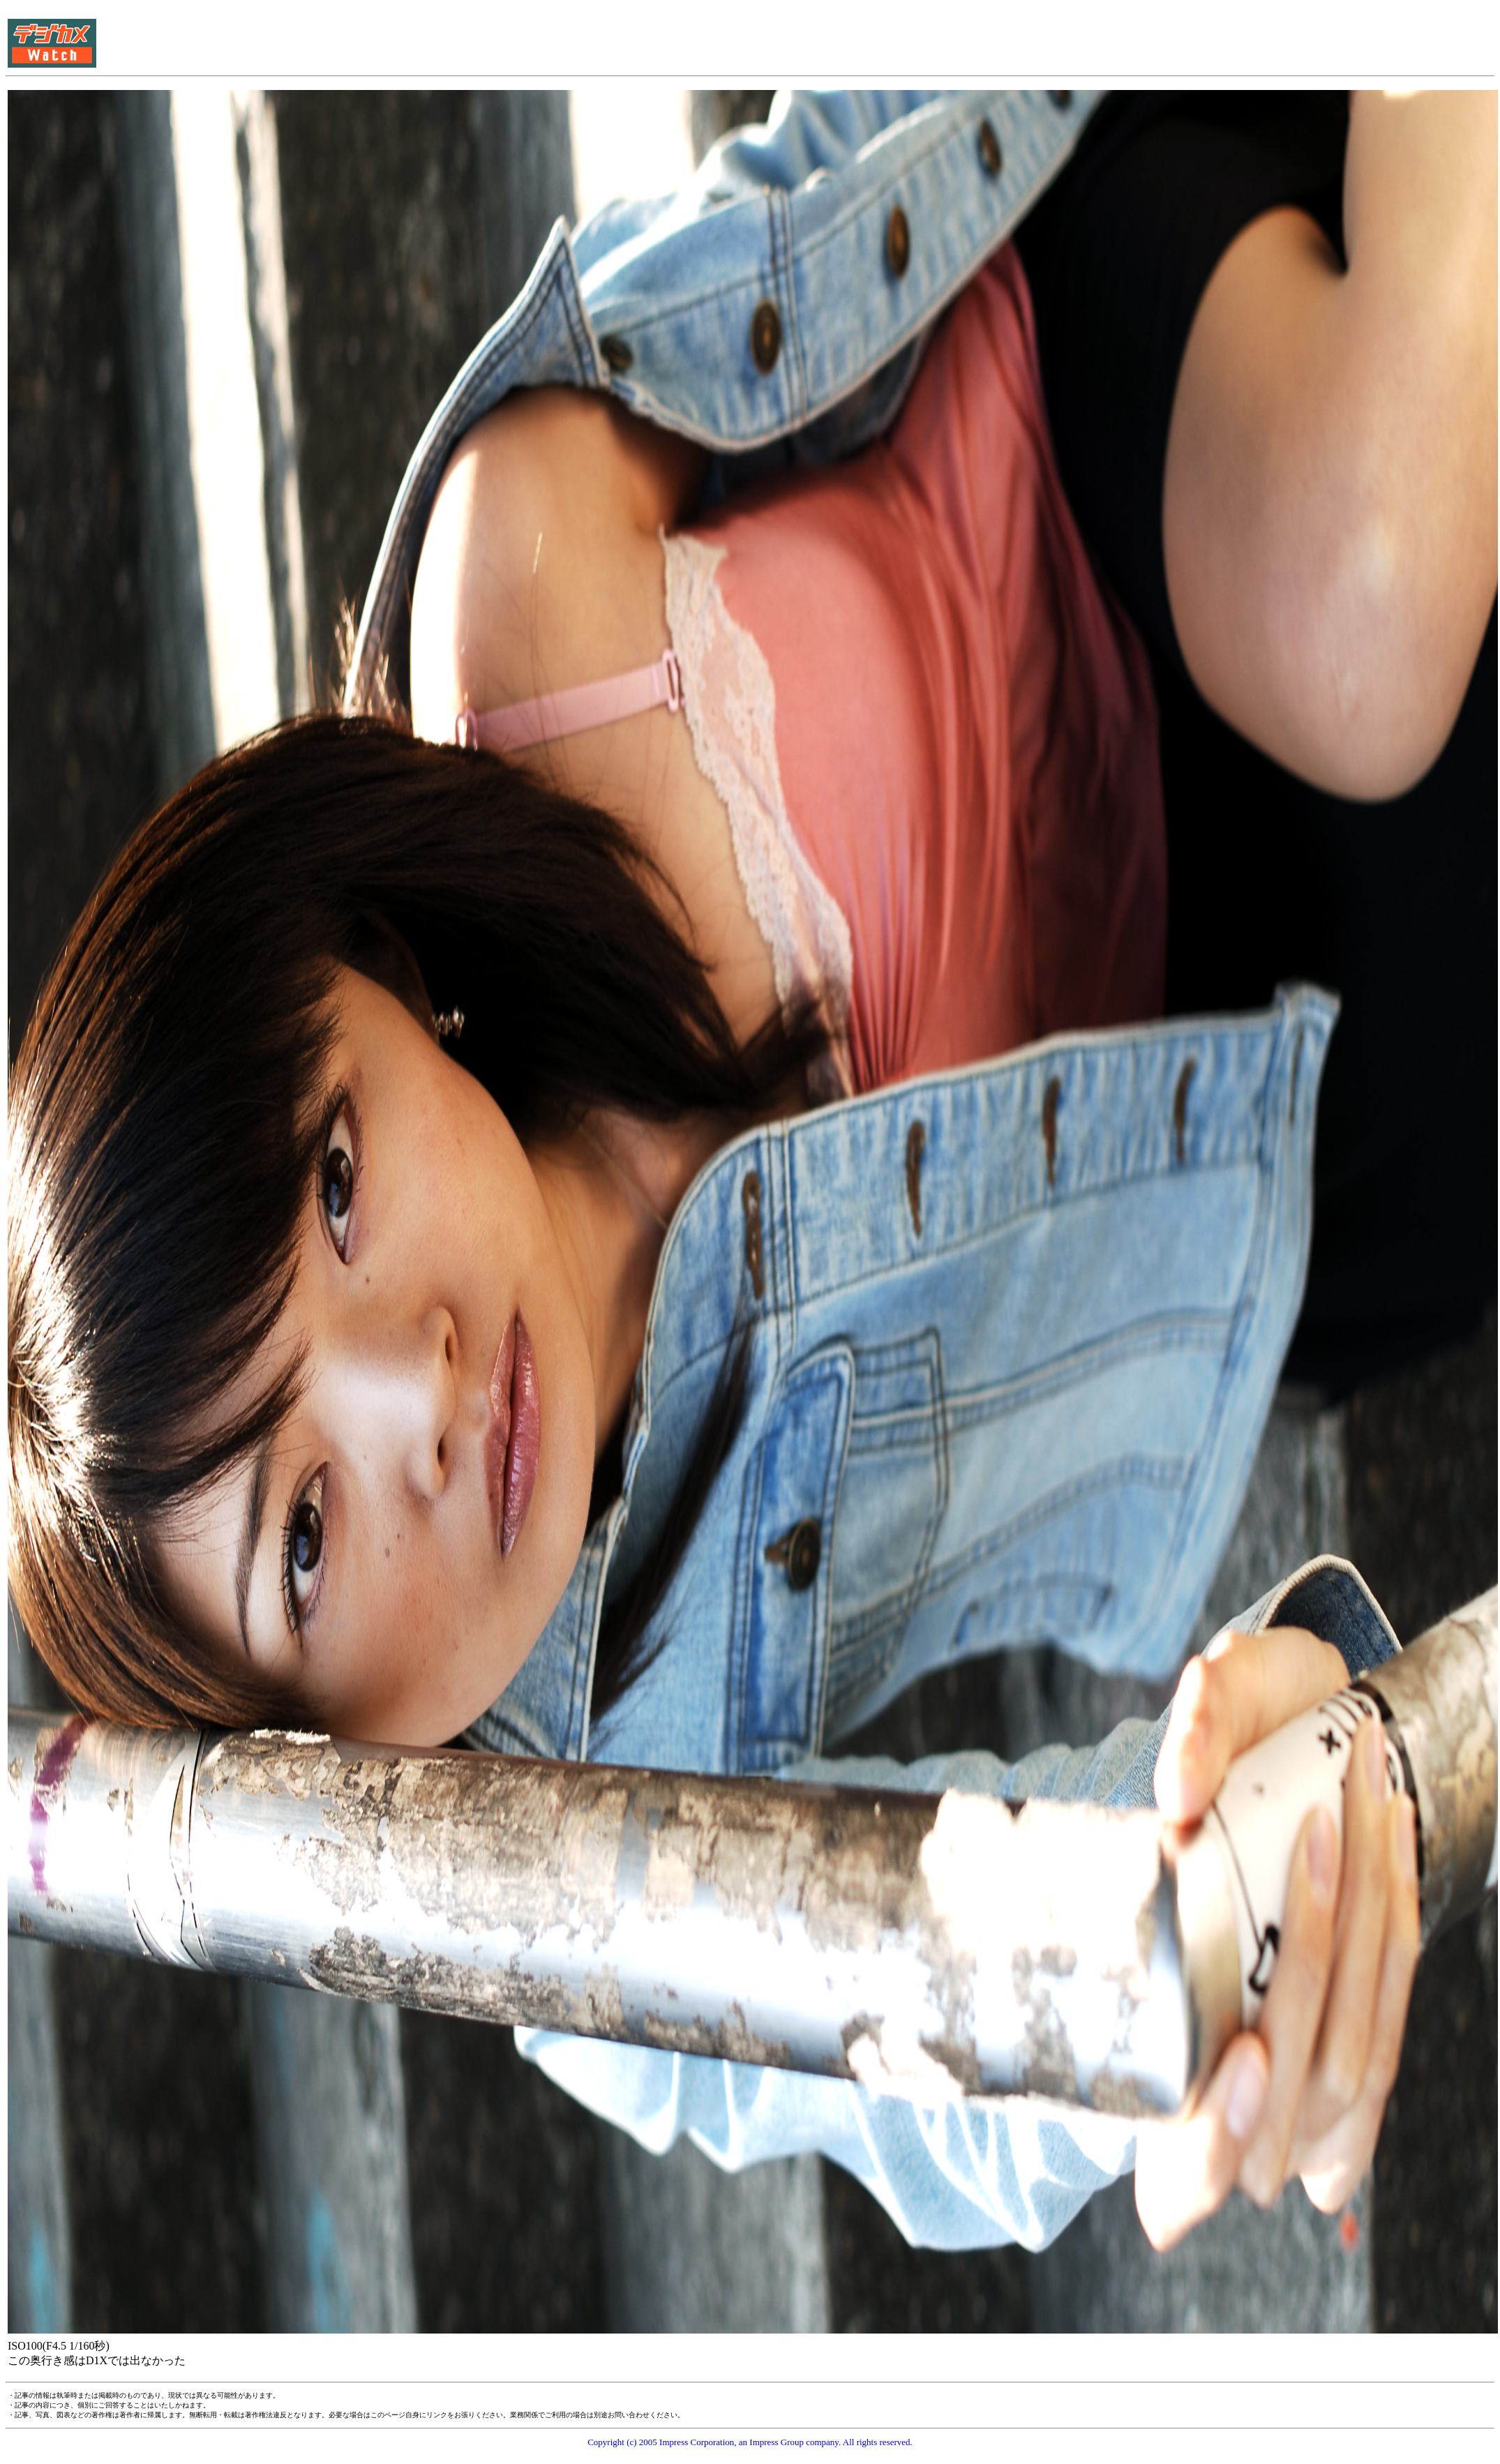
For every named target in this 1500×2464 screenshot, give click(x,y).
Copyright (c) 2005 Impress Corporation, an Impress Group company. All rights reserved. (750, 2442)
